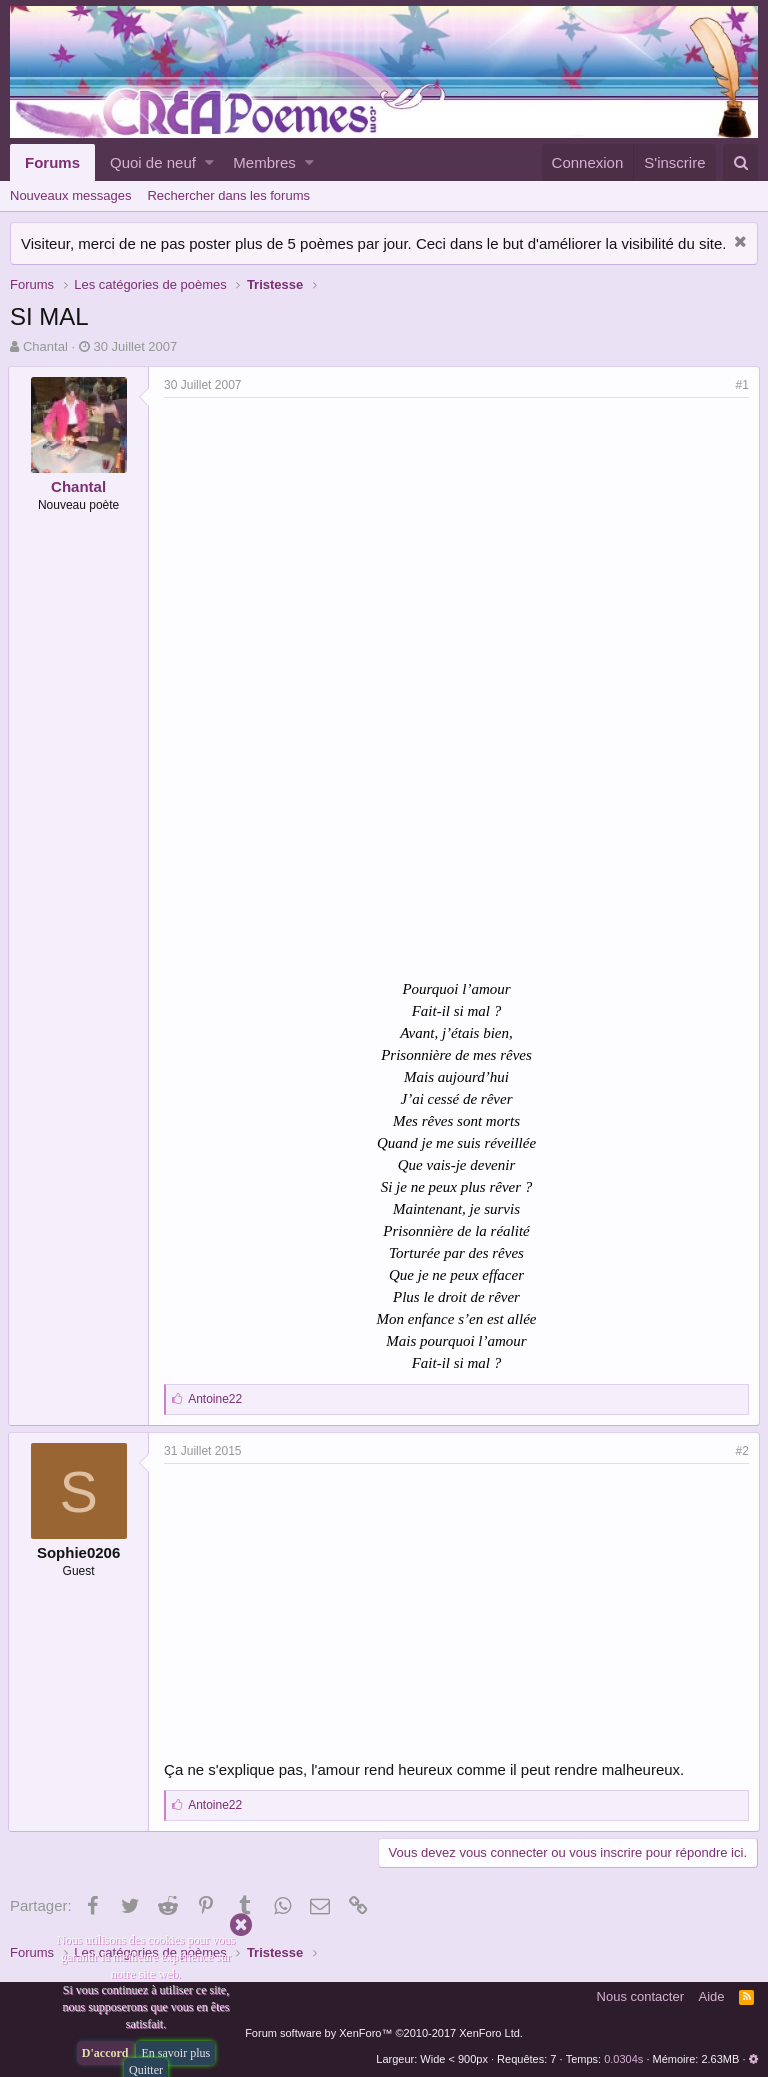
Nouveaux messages (70, 195)
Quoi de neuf (153, 162)
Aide (712, 1996)
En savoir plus (175, 2053)
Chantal (45, 346)
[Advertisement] (334, 548)
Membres (264, 162)
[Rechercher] (740, 162)
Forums (52, 162)
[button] (209, 162)
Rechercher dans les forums (228, 195)
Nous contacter (640, 1996)
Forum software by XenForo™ (384, 2033)
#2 (740, 1451)
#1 (740, 385)
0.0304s (623, 2059)
